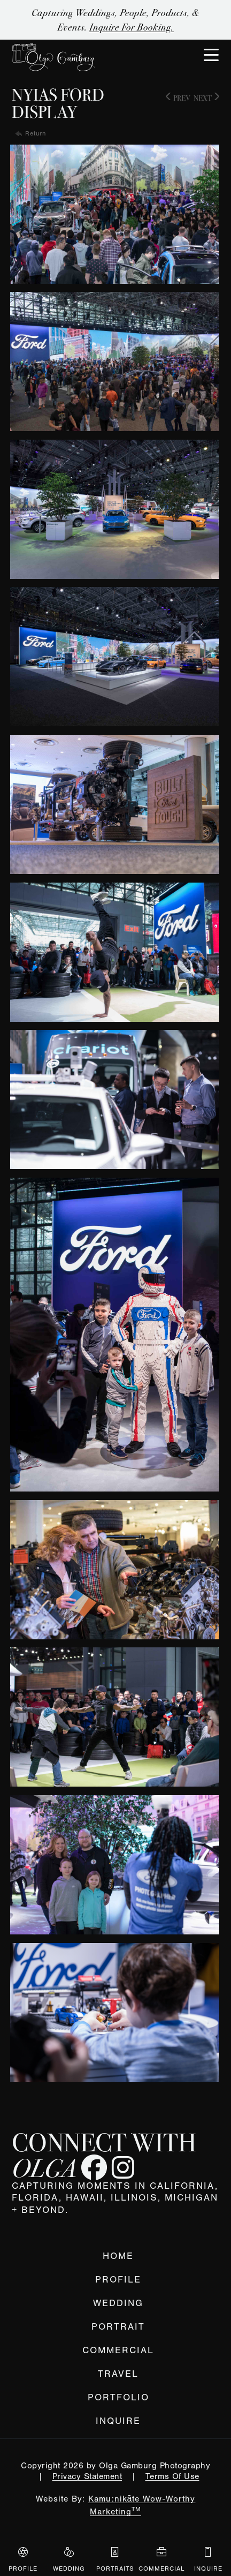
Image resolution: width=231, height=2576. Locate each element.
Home (118, 2256)
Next (206, 98)
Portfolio (118, 2397)
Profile (118, 2279)
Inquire (118, 2421)
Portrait (118, 2326)
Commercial (118, 2350)
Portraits (115, 2559)
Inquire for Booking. (131, 26)
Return (35, 133)
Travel (118, 2373)
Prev (178, 98)
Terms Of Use (172, 2476)
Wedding (118, 2303)
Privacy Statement (87, 2476)
